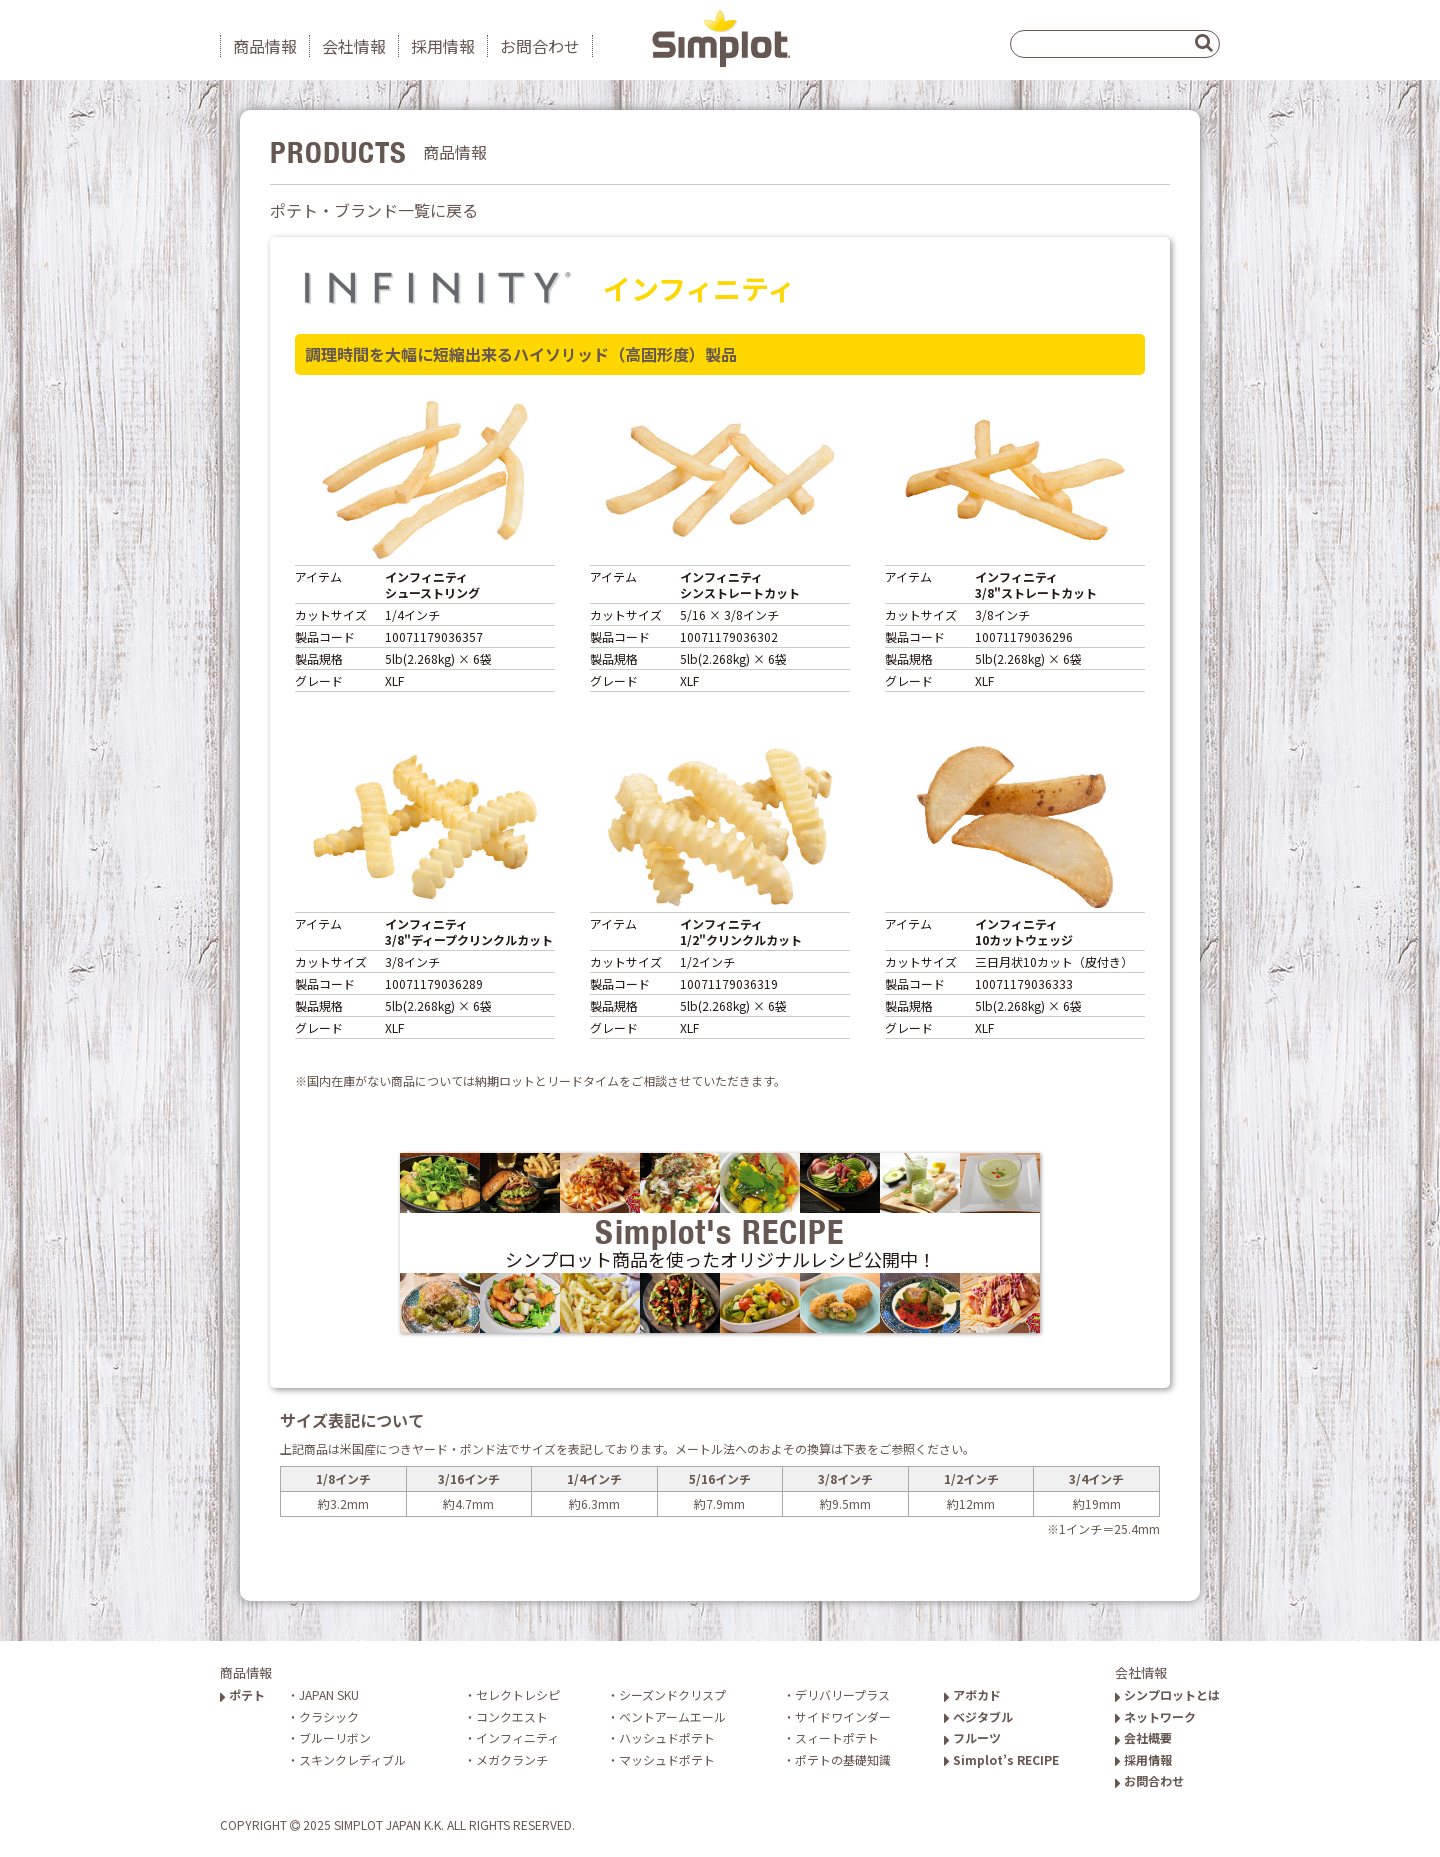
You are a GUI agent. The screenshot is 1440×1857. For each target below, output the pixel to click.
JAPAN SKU (329, 1694)
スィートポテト (837, 1737)
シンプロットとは (1167, 1694)
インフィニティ (517, 1737)
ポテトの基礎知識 (843, 1759)
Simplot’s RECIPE (1001, 1759)
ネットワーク (1155, 1716)
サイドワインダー (843, 1716)
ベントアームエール (672, 1716)
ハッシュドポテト (667, 1737)
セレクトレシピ (518, 1694)
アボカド (972, 1694)
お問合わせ (540, 46)
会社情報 (354, 46)
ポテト (242, 1694)
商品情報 (265, 46)
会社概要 (1143, 1737)
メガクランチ (512, 1759)
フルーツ (972, 1737)
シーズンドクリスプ (672, 1694)
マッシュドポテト (667, 1759)
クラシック (329, 1716)
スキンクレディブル (352, 1759)
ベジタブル (978, 1716)
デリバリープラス (842, 1694)
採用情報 (443, 46)
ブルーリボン (335, 1737)
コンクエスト (512, 1716)
